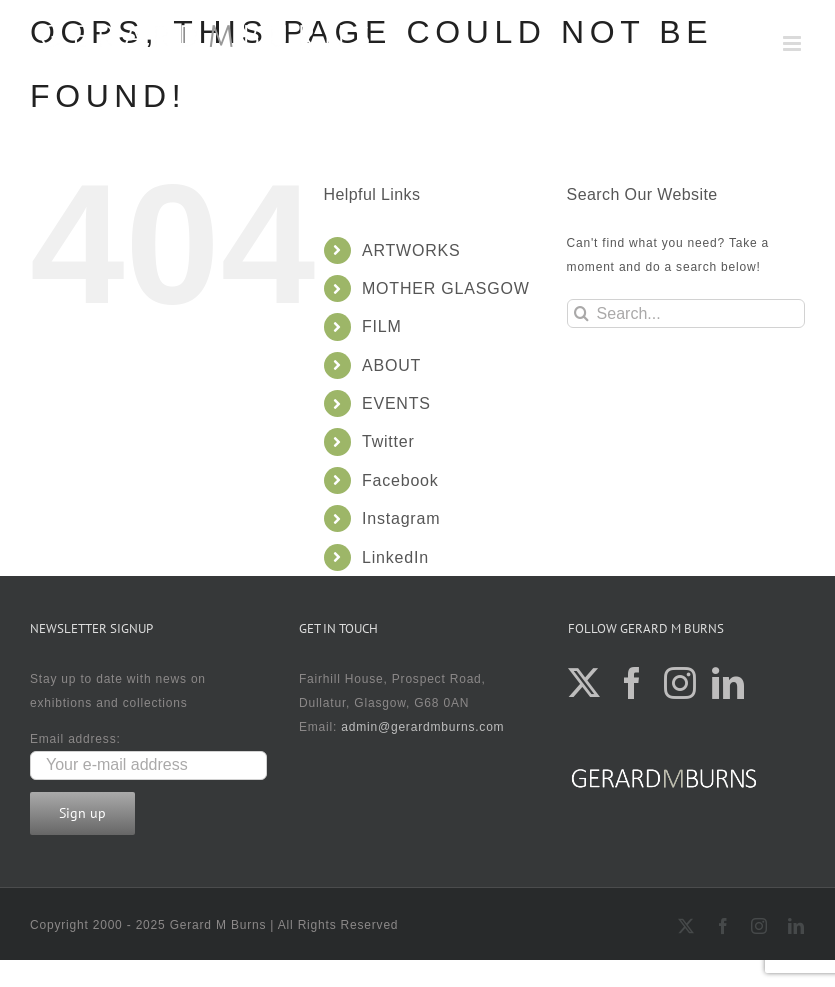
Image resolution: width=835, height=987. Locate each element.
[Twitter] (584, 683)
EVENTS (396, 403)
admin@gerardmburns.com (422, 727)
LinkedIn (395, 557)
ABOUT (391, 365)
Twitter (388, 441)
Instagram (401, 518)
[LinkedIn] (728, 683)
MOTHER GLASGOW (446, 288)
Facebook (400, 480)
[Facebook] (632, 683)
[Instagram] (680, 683)
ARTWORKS (411, 250)
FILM (382, 326)
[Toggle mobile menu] (794, 43)
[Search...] (686, 313)
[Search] (581, 313)
